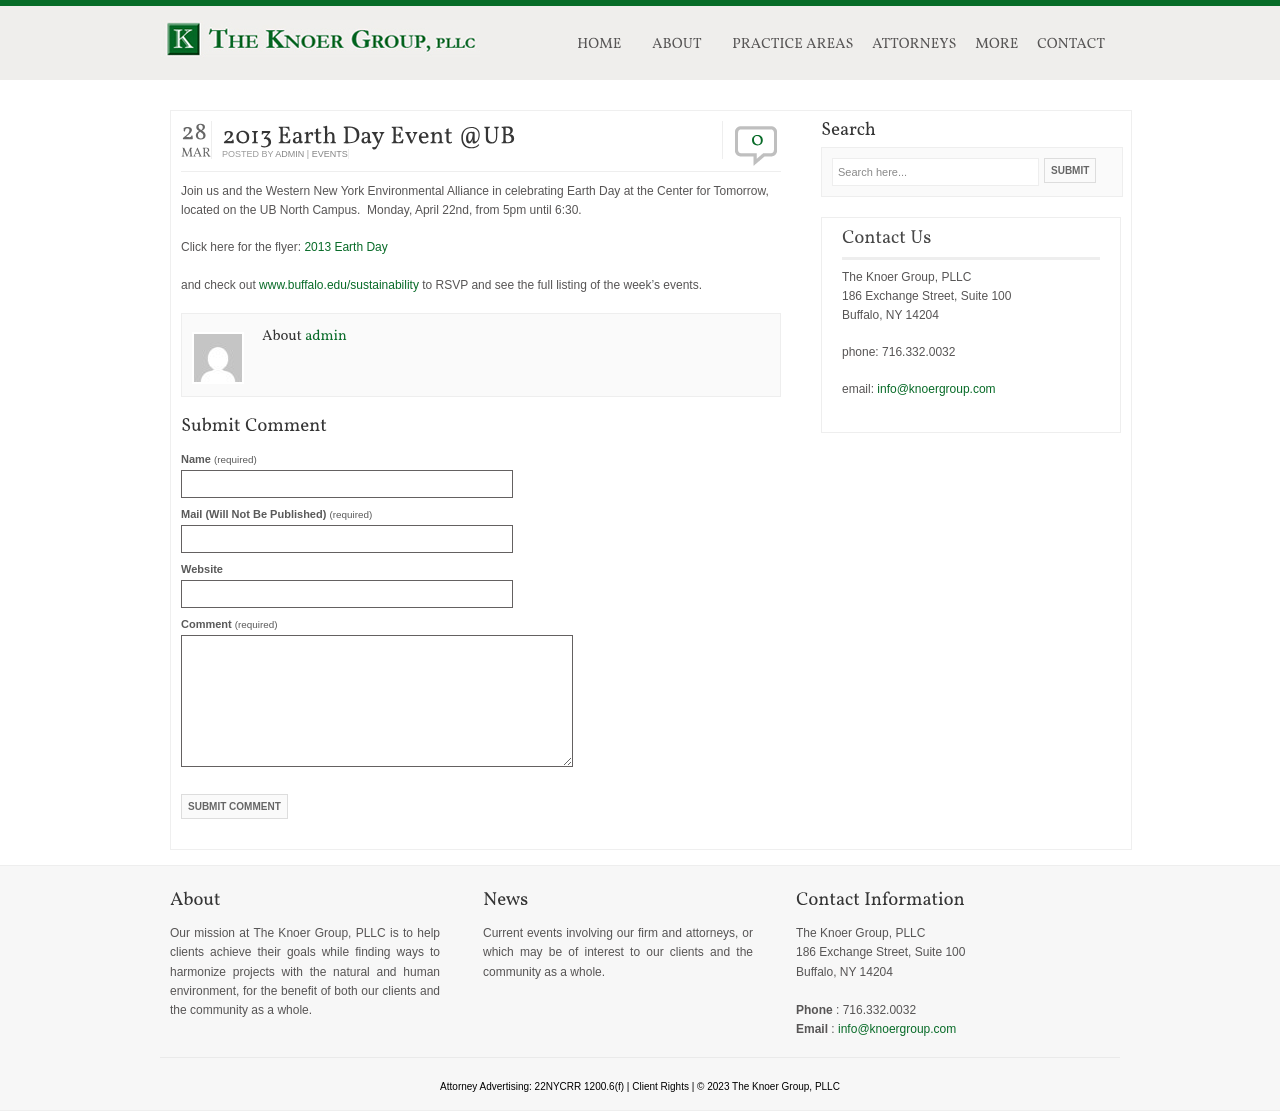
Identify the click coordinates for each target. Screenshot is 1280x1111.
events (330, 154)
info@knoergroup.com (936, 389)
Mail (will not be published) (276, 514)
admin (289, 154)
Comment (229, 624)
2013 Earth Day (345, 247)
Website (202, 569)
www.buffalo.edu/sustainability (339, 285)
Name (219, 459)
